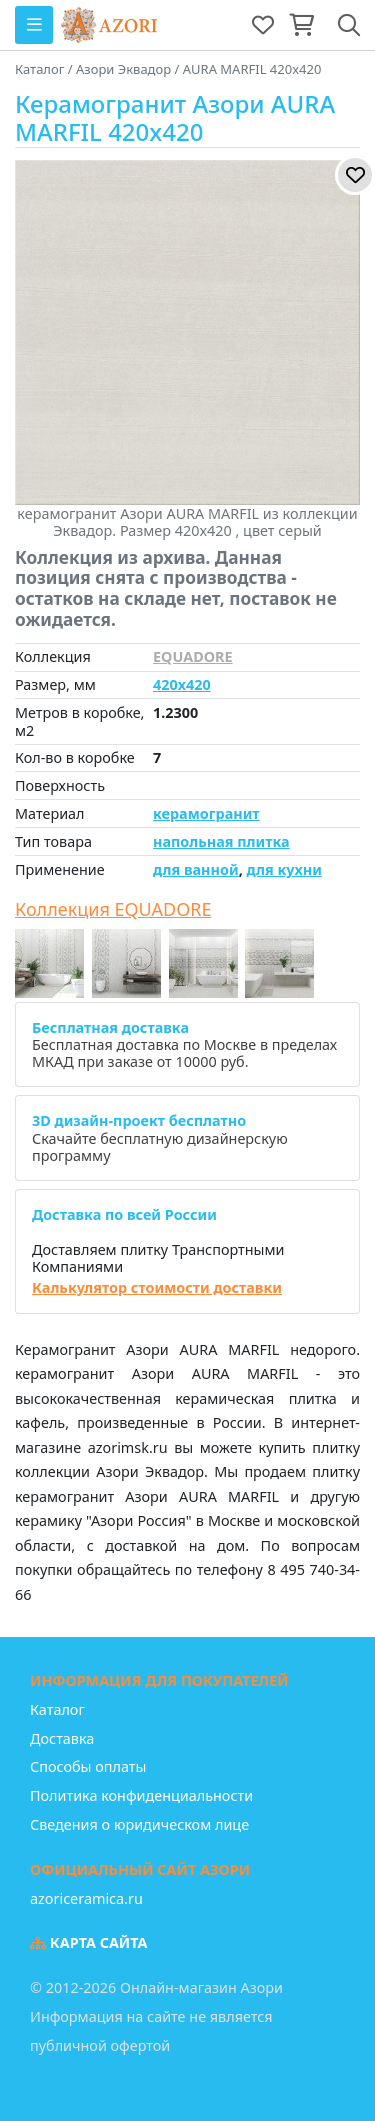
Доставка (62, 1738)
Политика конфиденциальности (141, 1795)
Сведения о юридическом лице (139, 1824)
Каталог (57, 1709)
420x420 (182, 684)
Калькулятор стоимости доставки (157, 1287)
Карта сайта (89, 1942)
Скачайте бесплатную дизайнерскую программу (160, 1138)
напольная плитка (221, 841)
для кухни (283, 869)
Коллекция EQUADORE (113, 910)
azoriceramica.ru (86, 1898)
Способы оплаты (88, 1766)
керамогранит (206, 813)
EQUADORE (193, 656)
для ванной (196, 869)
